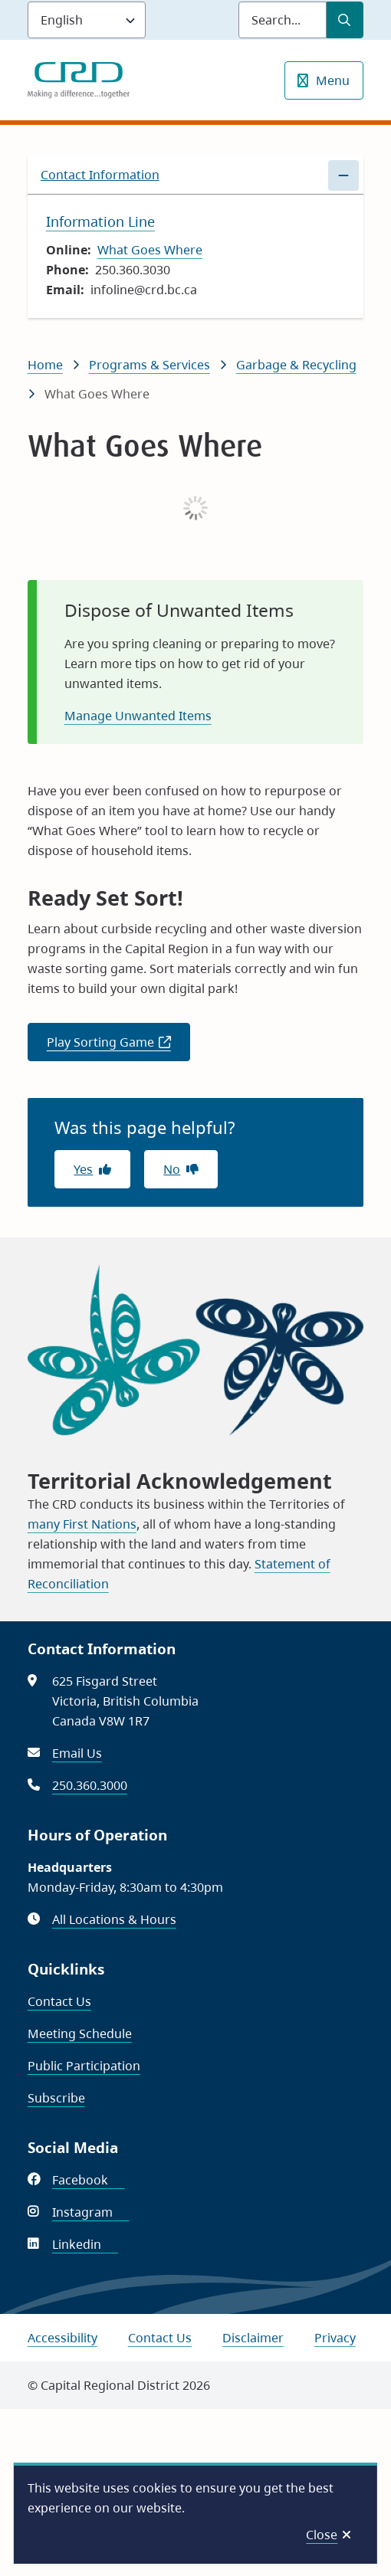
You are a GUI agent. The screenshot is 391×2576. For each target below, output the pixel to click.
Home (45, 364)
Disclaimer (253, 2337)
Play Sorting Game (118, 1046)
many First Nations (82, 1524)
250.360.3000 (89, 1785)
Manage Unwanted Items (138, 715)
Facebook (88, 2179)
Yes (83, 1169)
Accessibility (62, 2337)
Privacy (335, 2337)
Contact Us (59, 2001)
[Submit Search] (345, 20)
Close (321, 2534)
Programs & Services (149, 364)
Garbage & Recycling (296, 364)
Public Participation (84, 2065)
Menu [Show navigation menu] (333, 80)
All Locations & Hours (114, 1919)
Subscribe (56, 2097)
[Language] (87, 20)
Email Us (77, 1753)
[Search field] (282, 20)
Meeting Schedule (80, 2033)
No (171, 1169)
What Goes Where (149, 249)
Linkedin (85, 2244)
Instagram (91, 2212)
